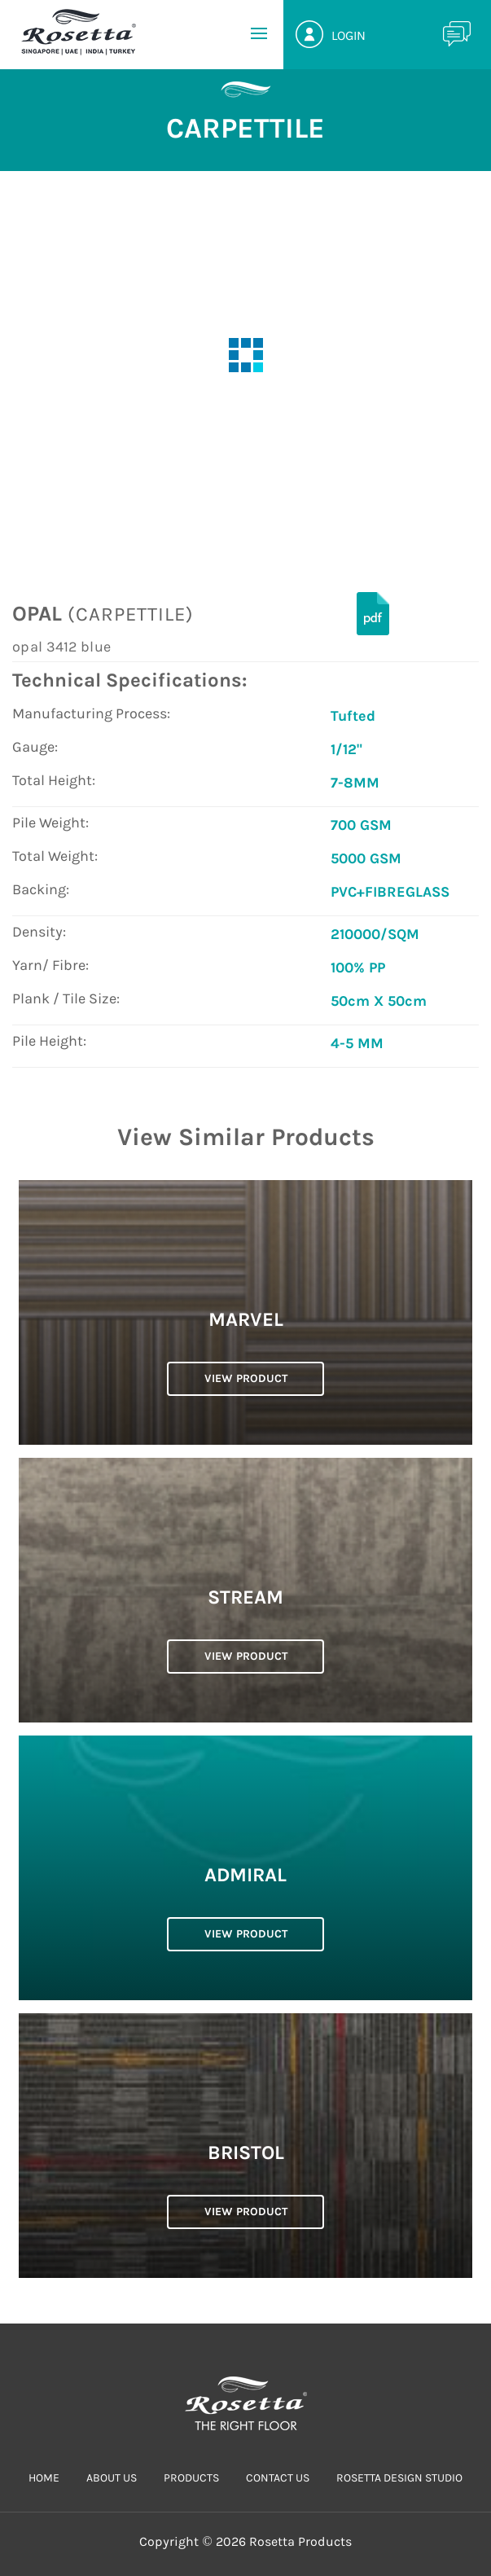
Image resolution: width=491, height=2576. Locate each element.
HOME (43, 2478)
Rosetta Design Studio (399, 2478)
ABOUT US (111, 2478)
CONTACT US (277, 2478)
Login (348, 35)
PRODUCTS (191, 2478)
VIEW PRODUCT (245, 1378)
